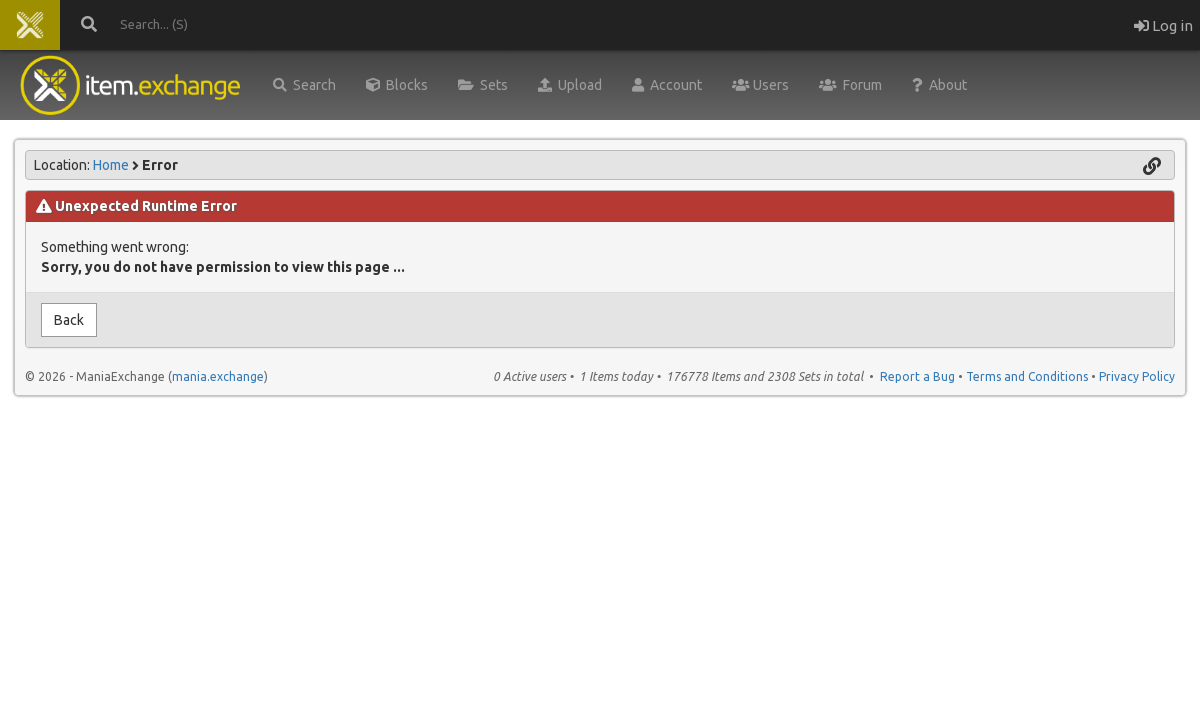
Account (667, 85)
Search (304, 85)
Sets (483, 85)
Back (69, 320)
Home (111, 165)
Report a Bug (917, 376)
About (939, 85)
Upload (570, 85)
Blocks (397, 85)
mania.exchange (218, 376)
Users (760, 85)
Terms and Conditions (1027, 376)
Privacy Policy (1137, 376)
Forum (850, 85)
